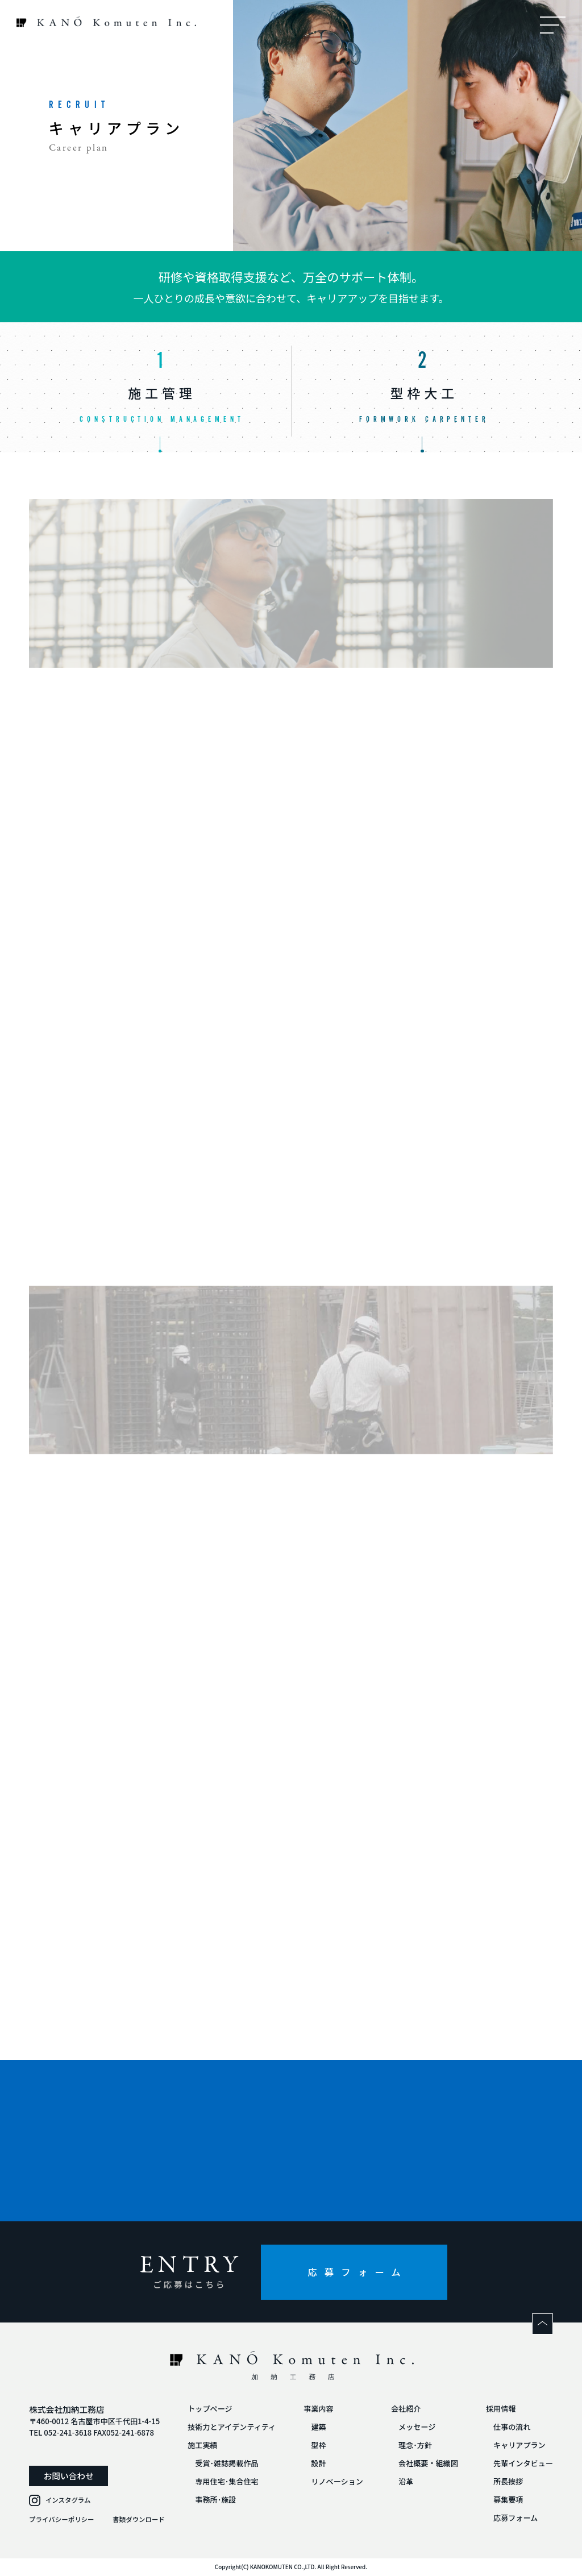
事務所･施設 (215, 2499)
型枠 (318, 2445)
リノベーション (337, 2481)
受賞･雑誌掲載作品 (226, 2463)
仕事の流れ (511, 2426)
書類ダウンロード (139, 2519)
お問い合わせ (69, 2476)
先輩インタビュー (523, 2463)
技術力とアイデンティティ (232, 2426)
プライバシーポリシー (61, 2519)
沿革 (405, 2481)
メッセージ (416, 2426)
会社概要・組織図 (428, 2463)
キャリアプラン (519, 2445)
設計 (318, 2463)
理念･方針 (415, 2445)
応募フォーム (357, 2272)
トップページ (210, 2408)
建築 (318, 2426)
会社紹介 (406, 2408)
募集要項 (508, 2499)
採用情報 (501, 2408)
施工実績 (202, 2445)
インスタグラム (68, 2499)
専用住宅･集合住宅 (226, 2481)
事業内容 (318, 2408)
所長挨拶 (508, 2481)
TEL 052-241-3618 (60, 2432)
